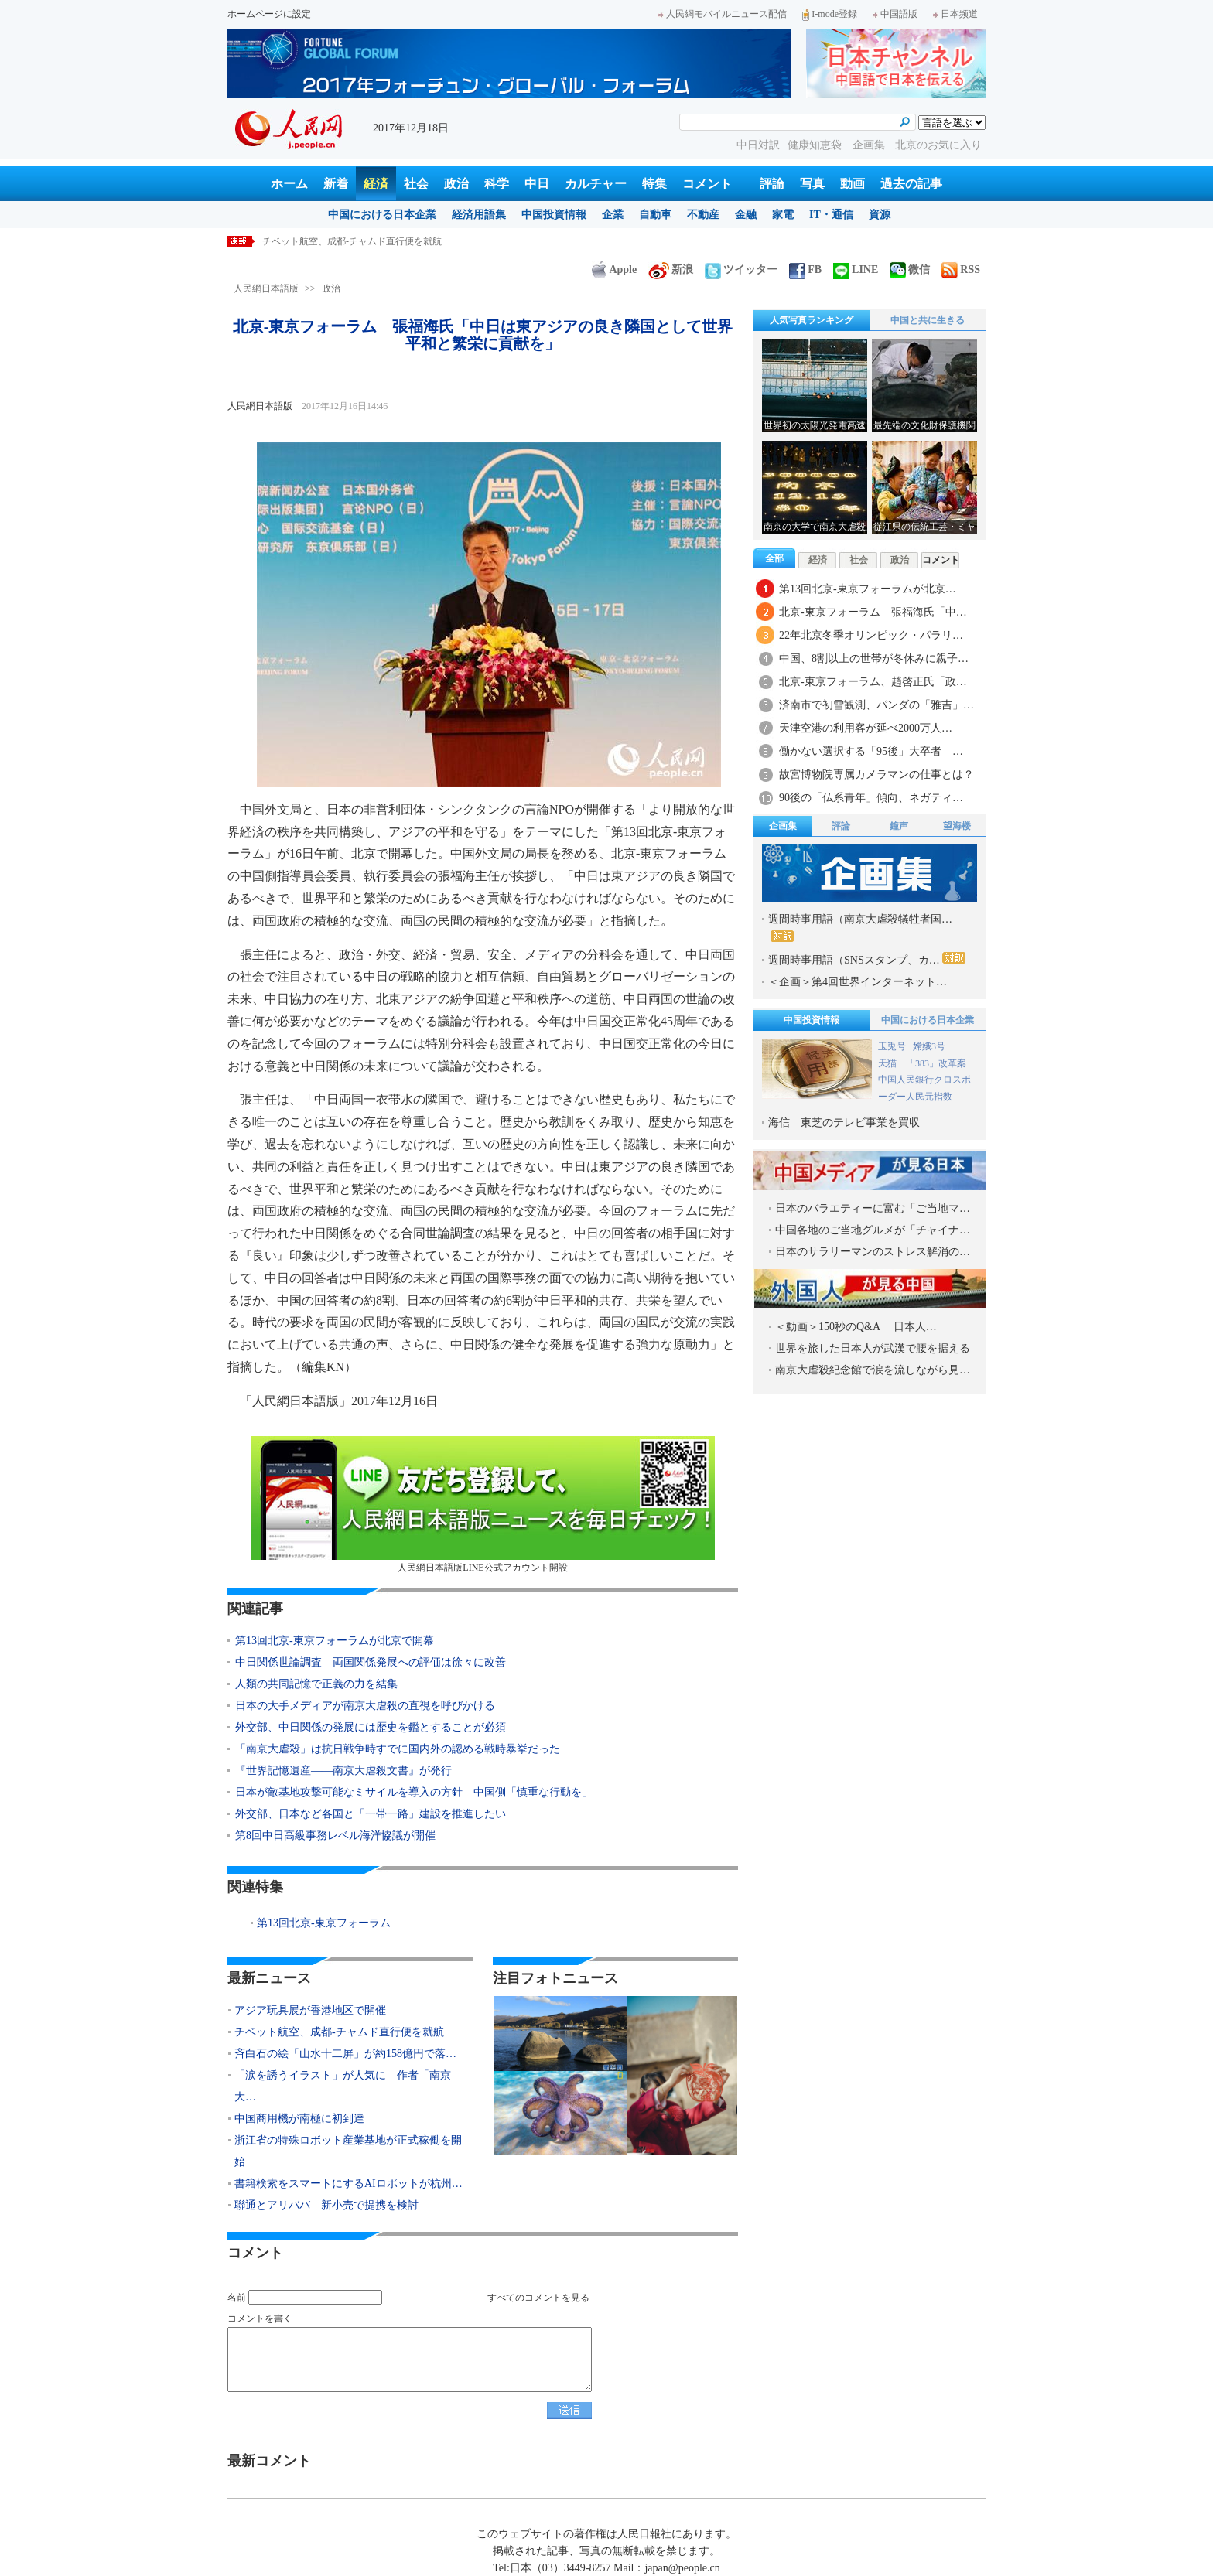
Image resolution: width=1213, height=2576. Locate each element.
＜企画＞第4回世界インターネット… (857, 982)
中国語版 (895, 14)
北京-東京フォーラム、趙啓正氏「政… (873, 682)
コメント (707, 183)
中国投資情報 (553, 214)
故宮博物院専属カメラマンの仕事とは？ (876, 774)
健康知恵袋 (816, 145)
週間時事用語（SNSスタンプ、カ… (866, 959)
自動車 (655, 214)
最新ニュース (269, 1978)
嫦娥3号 (929, 1046)
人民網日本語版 (266, 288)
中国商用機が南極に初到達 (299, 2118)
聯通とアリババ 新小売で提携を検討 (326, 2205)
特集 (654, 183)
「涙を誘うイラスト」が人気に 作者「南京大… (342, 2086)
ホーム (289, 183)
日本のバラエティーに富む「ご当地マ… (872, 1208)
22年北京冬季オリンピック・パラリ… (871, 635)
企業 (613, 214)
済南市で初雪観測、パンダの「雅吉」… (876, 705)
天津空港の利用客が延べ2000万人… (865, 728)
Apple (614, 269)
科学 (496, 183)
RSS (960, 269)
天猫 (888, 1063)
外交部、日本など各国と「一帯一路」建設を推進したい (370, 1814)
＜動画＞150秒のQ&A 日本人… (856, 1326)
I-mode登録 (829, 14)
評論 (772, 183)
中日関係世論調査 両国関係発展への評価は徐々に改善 (370, 1662)
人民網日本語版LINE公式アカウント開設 (483, 1504)
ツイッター (741, 269)
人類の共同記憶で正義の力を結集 (316, 1684)
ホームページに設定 (269, 14)
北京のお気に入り (938, 145)
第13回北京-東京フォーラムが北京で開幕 (334, 1640)
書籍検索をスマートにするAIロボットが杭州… (348, 2183)
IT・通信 (831, 214)
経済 (376, 183)
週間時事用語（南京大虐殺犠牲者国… (860, 927)
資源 (879, 214)
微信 (910, 269)
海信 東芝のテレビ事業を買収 (844, 1122)
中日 (536, 183)
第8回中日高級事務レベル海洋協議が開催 (335, 1835)
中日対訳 (758, 145)
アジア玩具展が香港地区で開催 (310, 2010)
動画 (852, 183)
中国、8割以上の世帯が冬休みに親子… (874, 658)
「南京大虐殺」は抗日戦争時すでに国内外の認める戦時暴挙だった (397, 1749)
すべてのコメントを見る (538, 2297)
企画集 (870, 145)
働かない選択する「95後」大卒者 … (871, 751)
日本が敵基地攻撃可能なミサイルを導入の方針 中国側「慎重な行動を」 (414, 1792)
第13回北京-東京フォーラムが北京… (867, 589)
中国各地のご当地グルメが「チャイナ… (872, 1230)
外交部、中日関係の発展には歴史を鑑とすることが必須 (370, 1727)
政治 (456, 183)
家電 (783, 214)
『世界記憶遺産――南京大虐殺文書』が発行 (343, 1770)
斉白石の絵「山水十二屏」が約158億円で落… (345, 2053)
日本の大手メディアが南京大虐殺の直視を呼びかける (365, 1705)
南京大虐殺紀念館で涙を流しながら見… (872, 1370)
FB (805, 269)
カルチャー (596, 183)
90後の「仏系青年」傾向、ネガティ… (871, 798)
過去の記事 (911, 183)
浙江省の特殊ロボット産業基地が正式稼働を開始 (348, 2151)
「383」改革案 (936, 1063)
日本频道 (955, 14)
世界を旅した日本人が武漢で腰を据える (872, 1348)
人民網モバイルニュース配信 (722, 14)
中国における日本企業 (382, 214)
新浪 (670, 269)
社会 (416, 183)
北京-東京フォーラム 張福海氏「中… (873, 612)
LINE (855, 269)
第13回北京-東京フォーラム (324, 1923)
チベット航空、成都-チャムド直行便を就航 (352, 241)
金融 (746, 214)
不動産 (703, 214)
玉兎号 (892, 1046)
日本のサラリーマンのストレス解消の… (872, 1251)
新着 (335, 183)
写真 (812, 183)
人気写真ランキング (811, 320)
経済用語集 (479, 214)
